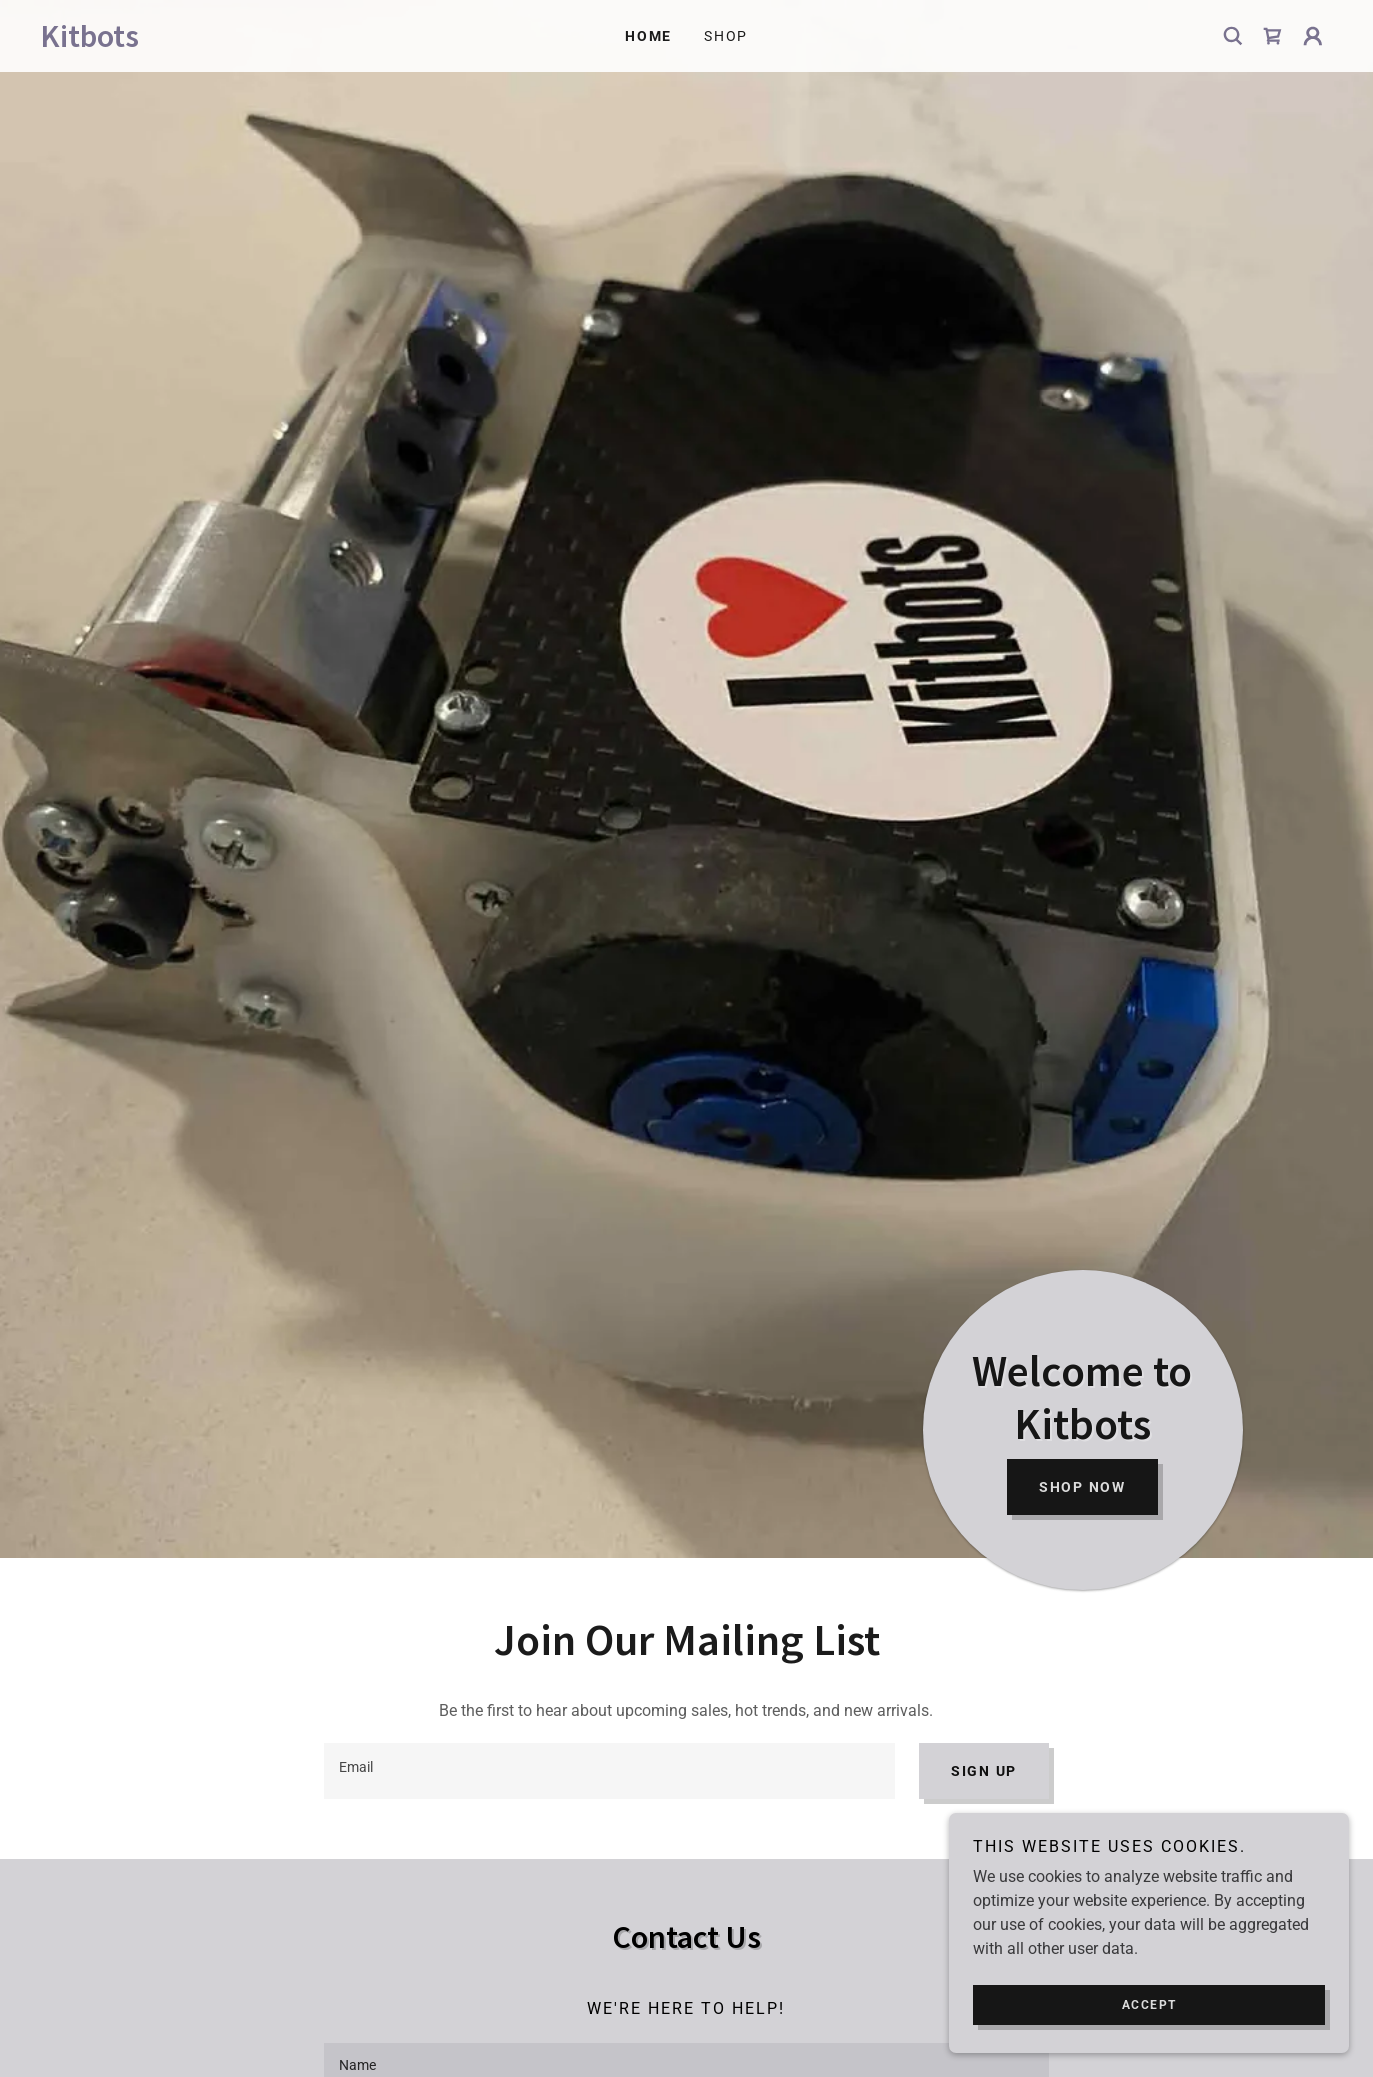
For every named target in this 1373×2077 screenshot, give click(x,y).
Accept (1149, 2005)
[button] (1313, 36)
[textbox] (609, 1771)
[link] (201, 41)
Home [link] (648, 36)
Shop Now (1082, 1487)
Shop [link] (726, 36)
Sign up (984, 1771)
